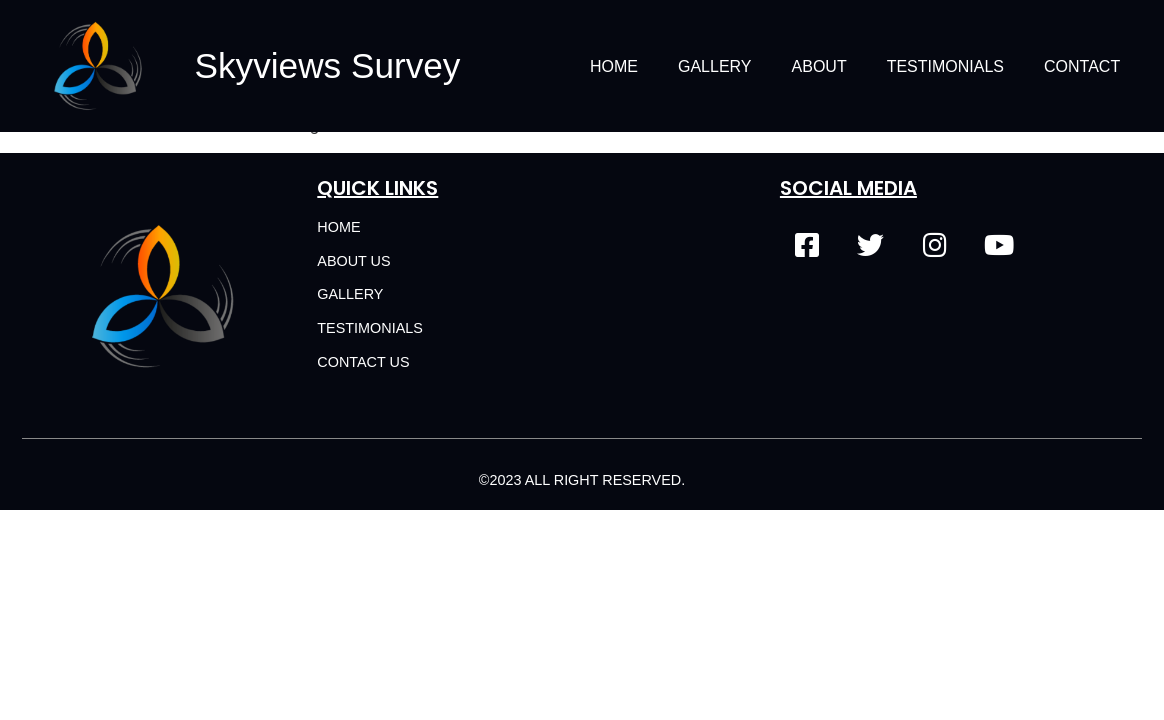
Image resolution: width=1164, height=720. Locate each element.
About (819, 66)
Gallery (715, 66)
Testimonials (945, 66)
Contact (1082, 66)
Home (614, 66)
